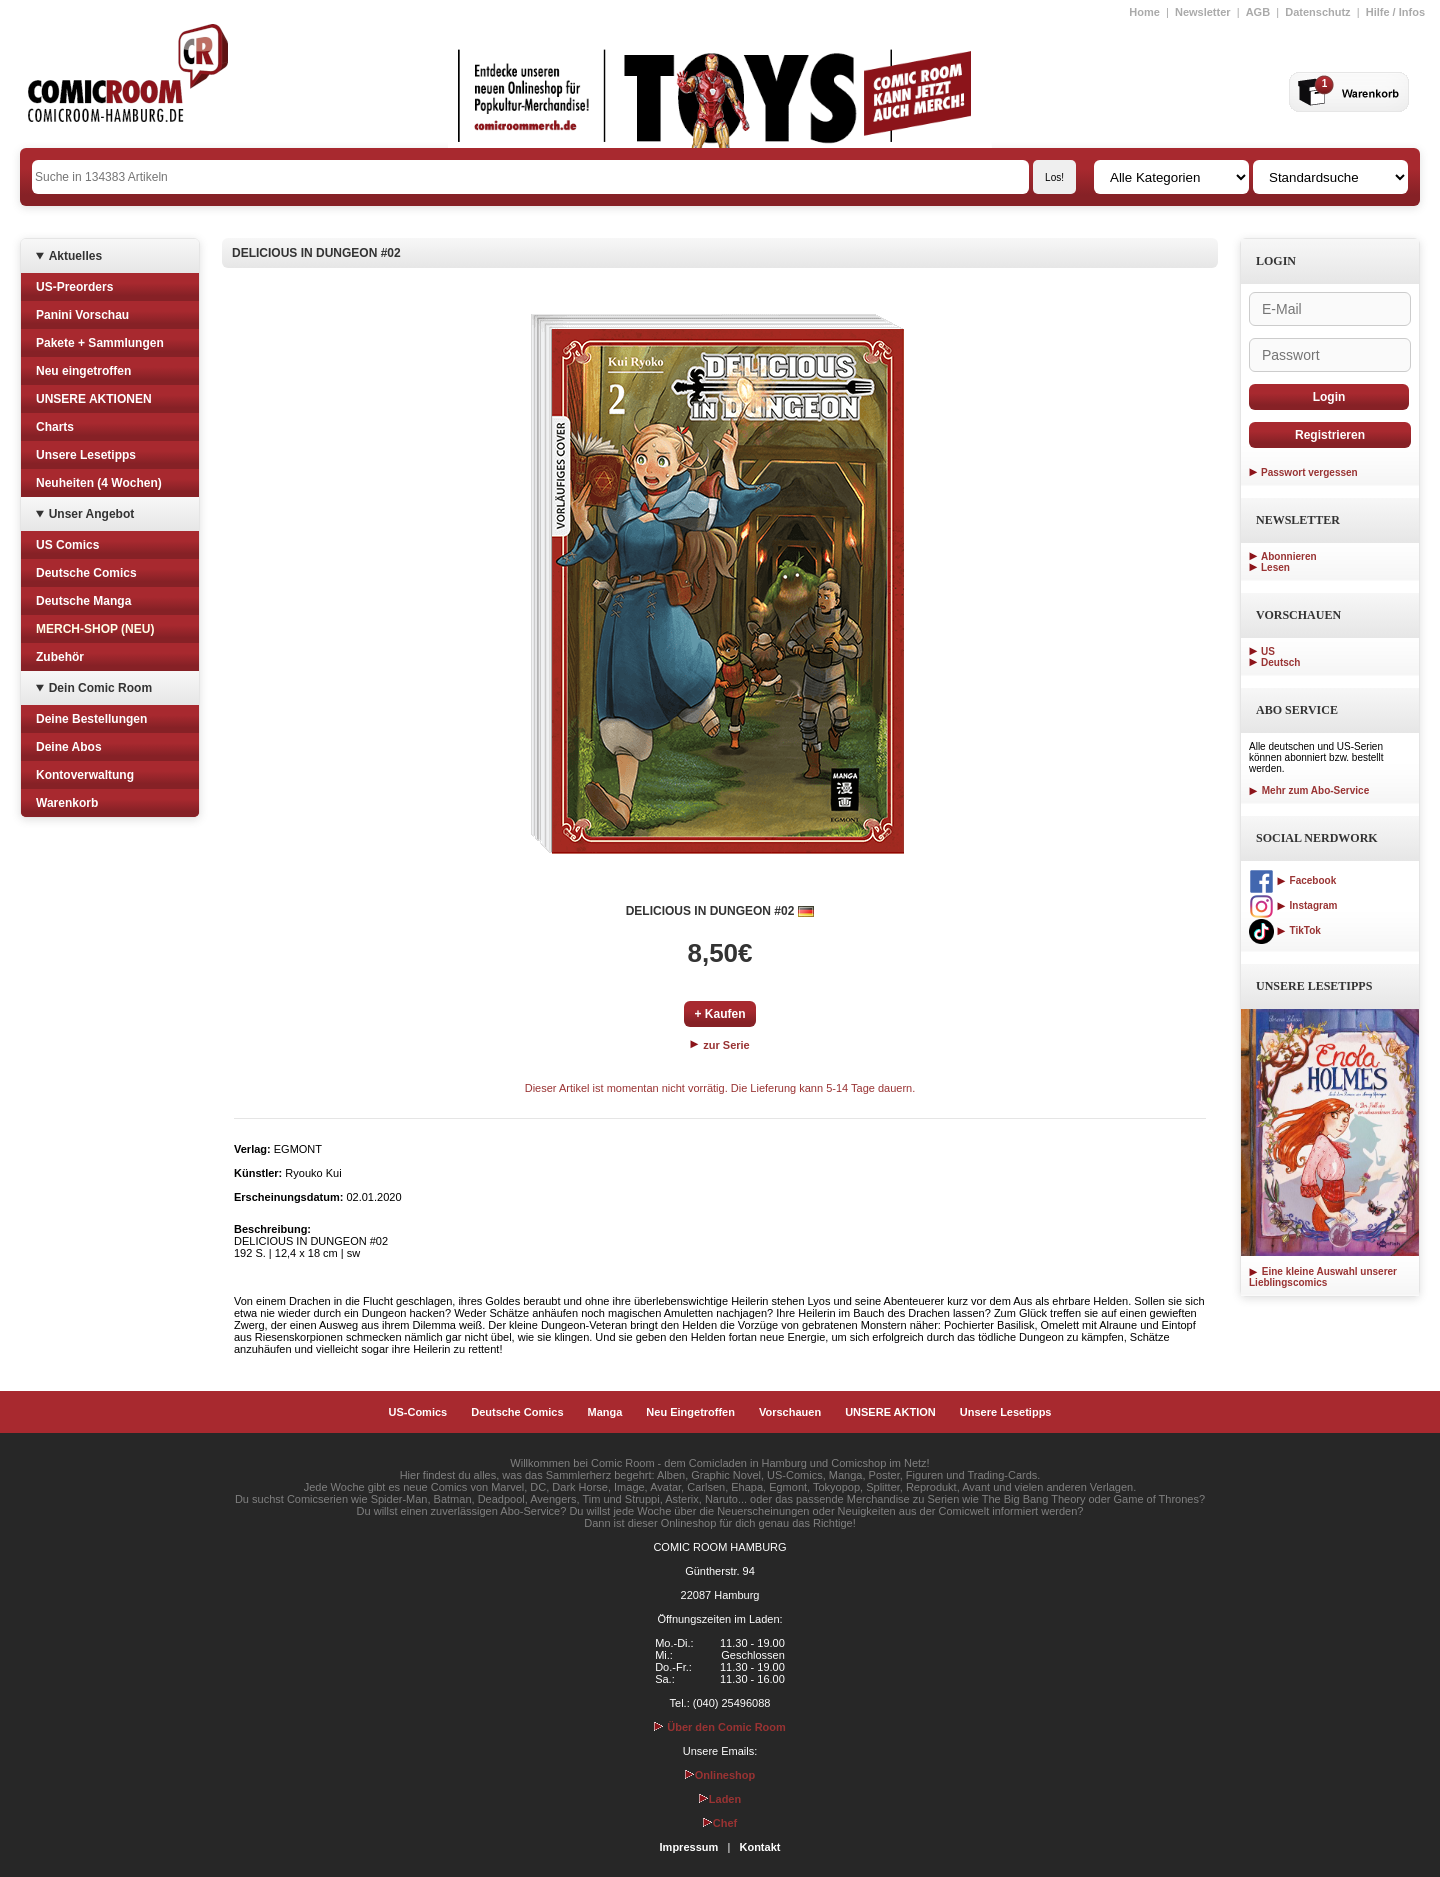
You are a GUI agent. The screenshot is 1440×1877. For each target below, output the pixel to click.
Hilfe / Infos (1395, 12)
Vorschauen (790, 1412)
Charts (55, 427)
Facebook (1292, 880)
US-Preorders (74, 287)
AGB (1258, 12)
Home (1144, 12)
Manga (605, 1412)
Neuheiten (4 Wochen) (99, 483)
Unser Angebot (92, 514)
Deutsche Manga (83, 601)
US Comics (67, 545)
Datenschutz (1317, 12)
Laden (720, 1799)
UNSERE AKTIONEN (94, 399)
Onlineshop (720, 1775)
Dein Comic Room (100, 688)
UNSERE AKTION (890, 1412)
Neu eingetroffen (83, 371)
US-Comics (418, 1412)
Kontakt (759, 1847)
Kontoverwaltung (85, 775)
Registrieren (1330, 435)
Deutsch (1280, 662)
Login (1329, 397)
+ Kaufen (719, 1014)
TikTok (1285, 930)
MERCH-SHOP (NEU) (95, 629)
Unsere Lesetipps (86, 455)
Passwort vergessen (1309, 472)
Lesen (1275, 567)
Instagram (1293, 905)
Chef (720, 1823)
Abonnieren (1289, 556)
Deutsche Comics (86, 573)
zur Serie (720, 1045)
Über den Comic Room (720, 1727)
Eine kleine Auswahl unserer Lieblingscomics (1323, 1277)
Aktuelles (75, 256)
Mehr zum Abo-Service (1309, 790)
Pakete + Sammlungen (100, 343)
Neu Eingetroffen (690, 1412)
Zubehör (60, 657)
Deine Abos (69, 747)
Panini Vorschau (82, 315)
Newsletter (1203, 12)
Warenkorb (67, 803)
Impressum (689, 1847)
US (1268, 651)
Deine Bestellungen (91, 719)
